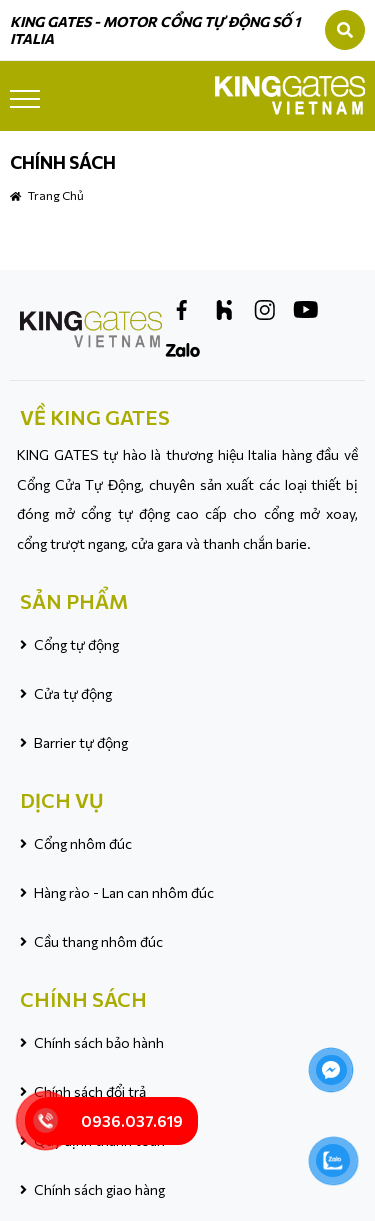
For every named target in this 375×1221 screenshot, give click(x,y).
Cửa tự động (73, 693)
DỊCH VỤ (62, 800)
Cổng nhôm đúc (83, 843)
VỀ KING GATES (95, 417)
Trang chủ (56, 195)
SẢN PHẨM (74, 601)
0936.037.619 (132, 1121)
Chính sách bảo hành (99, 1042)
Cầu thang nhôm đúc (98, 941)
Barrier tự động (81, 742)
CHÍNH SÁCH (83, 999)
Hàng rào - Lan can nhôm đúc (124, 892)
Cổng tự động (76, 644)
